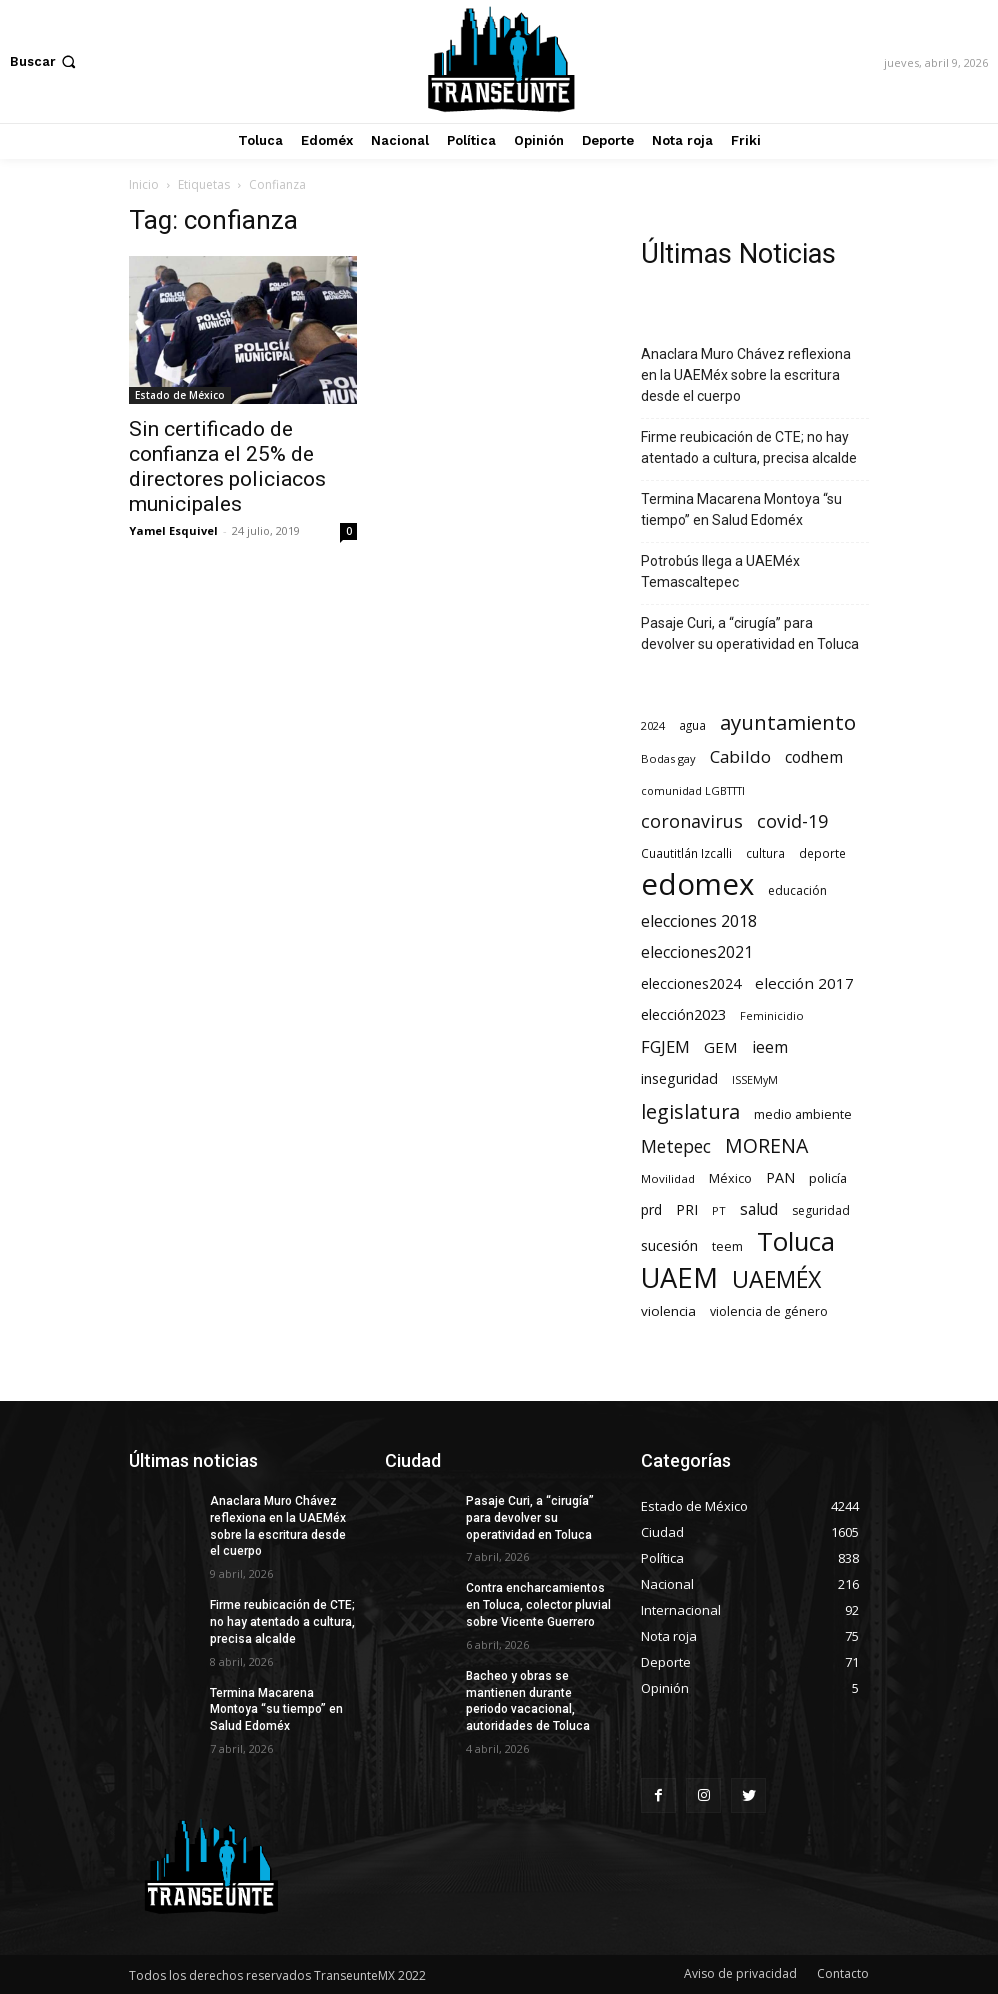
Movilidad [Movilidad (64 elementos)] (668, 1178)
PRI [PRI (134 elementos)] (687, 1209)
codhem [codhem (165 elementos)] (814, 757)
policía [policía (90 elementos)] (828, 1178)
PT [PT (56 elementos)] (719, 1210)
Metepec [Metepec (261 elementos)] (676, 1146)
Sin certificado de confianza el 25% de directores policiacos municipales (227, 466)
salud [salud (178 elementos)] (759, 1209)
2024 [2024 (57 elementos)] (653, 725)
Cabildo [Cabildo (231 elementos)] (740, 756)
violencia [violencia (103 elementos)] (668, 1311)
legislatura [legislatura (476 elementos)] (690, 1111)
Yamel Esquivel (173, 530)
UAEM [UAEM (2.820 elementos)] (679, 1277)
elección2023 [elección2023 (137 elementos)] (683, 1014)
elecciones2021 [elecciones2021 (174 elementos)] (697, 952)
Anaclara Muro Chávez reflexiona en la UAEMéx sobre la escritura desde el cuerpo (746, 375)
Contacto (843, 1973)
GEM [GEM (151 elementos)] (721, 1047)
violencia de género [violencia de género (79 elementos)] (769, 1311)
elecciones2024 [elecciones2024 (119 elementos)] (691, 983)
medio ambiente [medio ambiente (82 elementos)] (803, 1114)
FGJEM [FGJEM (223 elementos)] (665, 1046)
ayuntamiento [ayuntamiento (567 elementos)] (788, 722)
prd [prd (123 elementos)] (651, 1209)
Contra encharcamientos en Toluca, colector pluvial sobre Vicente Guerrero (538, 1605)
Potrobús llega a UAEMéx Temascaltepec (720, 571)
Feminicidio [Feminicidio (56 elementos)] (772, 1015)
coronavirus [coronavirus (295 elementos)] (692, 821)
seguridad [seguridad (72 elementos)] (821, 1210)
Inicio (144, 184)
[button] (45, 61)
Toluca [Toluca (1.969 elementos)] (796, 1241)
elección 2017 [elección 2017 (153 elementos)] (804, 983)
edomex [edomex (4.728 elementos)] (697, 884)
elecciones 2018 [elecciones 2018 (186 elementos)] (699, 921)
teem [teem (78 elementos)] (727, 1246)
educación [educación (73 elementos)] (797, 890)
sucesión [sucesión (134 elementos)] (669, 1245)
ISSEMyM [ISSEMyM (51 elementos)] (755, 1080)
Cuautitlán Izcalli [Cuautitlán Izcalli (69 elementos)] (686, 853)
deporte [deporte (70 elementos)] (822, 853)
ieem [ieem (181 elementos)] (770, 1047)
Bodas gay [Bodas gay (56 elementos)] (668, 758)
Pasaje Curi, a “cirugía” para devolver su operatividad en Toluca (750, 633)
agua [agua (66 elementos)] (692, 725)
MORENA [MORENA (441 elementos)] (766, 1145)
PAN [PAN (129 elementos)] (780, 1177)
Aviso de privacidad (740, 1973)
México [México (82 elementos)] (730, 1178)
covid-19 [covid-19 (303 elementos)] (792, 821)
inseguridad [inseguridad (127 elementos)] (679, 1078)
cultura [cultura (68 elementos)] (765, 853)
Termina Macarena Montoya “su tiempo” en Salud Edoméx (741, 509)
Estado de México (180, 395)
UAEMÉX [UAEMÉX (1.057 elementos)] (776, 1279)
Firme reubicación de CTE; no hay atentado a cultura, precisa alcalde (749, 447)
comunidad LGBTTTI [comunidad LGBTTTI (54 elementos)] (693, 790)
